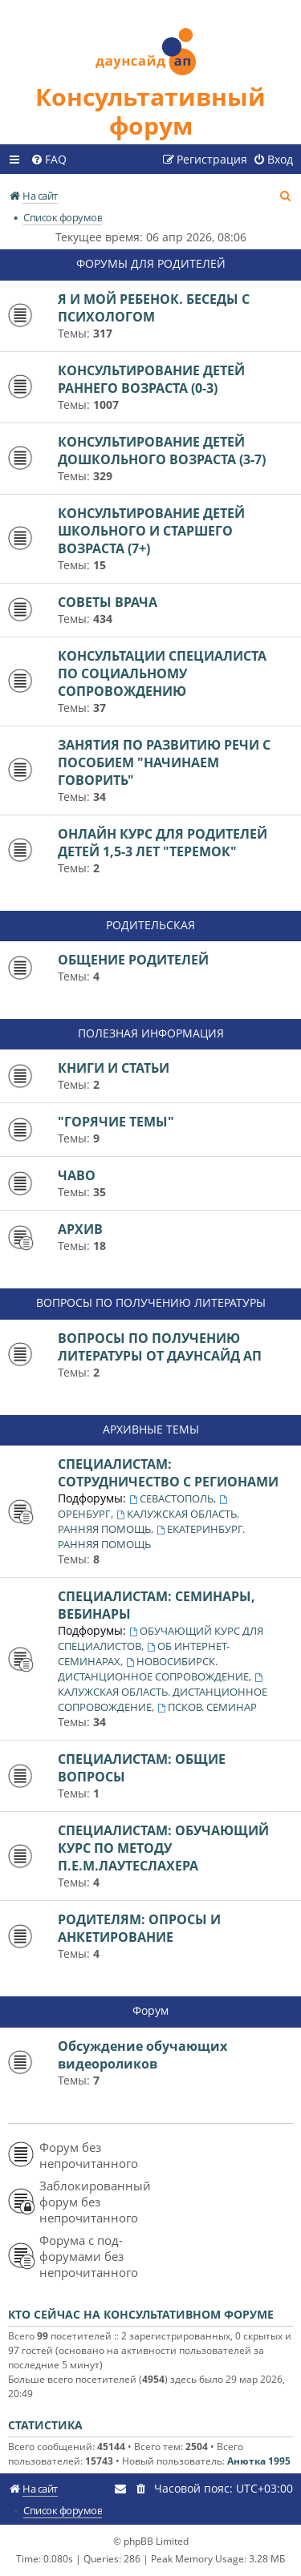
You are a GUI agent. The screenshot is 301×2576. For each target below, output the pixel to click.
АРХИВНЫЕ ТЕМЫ (151, 1429)
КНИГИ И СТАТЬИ (113, 1068)
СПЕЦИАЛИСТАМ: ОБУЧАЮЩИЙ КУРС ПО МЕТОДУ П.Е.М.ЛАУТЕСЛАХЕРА (163, 1848)
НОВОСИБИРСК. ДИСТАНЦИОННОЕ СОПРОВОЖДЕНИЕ (153, 1669)
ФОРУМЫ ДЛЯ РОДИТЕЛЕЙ (151, 263)
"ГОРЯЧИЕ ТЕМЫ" (116, 1121)
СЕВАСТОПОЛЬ (171, 1498)
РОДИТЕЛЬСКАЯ (150, 924)
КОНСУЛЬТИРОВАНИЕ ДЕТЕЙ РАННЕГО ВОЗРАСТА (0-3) (151, 379)
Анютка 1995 (259, 2461)
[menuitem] (49, 159)
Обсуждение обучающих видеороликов (142, 2055)
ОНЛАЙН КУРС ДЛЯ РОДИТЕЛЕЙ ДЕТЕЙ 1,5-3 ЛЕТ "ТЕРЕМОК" (162, 842)
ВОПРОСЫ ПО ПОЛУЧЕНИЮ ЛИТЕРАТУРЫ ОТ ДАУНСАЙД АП (160, 1347)
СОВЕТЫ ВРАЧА (107, 602)
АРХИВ (80, 1229)
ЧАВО (77, 1175)
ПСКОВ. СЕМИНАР (207, 1707)
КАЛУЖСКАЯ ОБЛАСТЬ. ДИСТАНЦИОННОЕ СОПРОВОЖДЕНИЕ (162, 1693)
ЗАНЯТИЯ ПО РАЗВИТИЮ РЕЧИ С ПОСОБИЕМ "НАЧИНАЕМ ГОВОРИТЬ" (164, 762)
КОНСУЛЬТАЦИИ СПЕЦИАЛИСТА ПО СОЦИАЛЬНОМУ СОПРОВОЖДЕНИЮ (162, 673)
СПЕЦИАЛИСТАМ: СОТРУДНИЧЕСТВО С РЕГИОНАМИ (168, 1472)
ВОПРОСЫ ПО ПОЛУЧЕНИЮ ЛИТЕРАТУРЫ (151, 1302)
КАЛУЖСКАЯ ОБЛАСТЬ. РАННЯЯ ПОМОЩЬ (148, 1521)
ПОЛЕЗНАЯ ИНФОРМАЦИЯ (151, 1033)
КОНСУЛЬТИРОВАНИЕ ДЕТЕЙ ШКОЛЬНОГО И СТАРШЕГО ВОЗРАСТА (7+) (151, 530)
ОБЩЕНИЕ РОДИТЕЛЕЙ (133, 960)
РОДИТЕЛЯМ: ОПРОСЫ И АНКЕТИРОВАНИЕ (139, 1928)
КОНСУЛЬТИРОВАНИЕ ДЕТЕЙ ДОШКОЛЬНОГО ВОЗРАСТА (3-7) (162, 450)
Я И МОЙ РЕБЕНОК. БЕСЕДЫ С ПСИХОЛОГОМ (154, 308)
